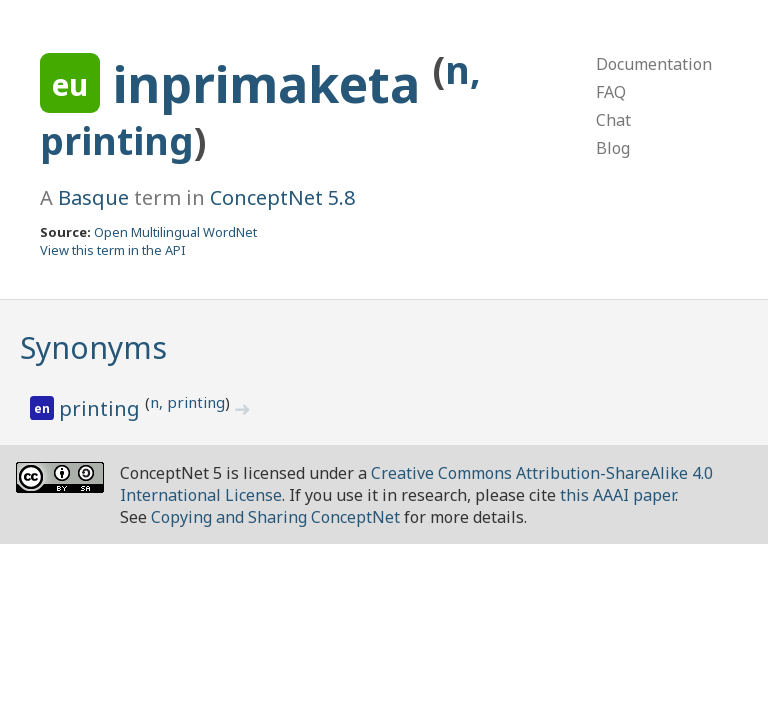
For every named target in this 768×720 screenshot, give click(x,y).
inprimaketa (273, 84)
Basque (93, 197)
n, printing (187, 402)
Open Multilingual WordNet (175, 232)
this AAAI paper (617, 495)
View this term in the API (113, 250)
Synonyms (93, 347)
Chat (613, 120)
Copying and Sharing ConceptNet (275, 517)
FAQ (611, 92)
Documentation (654, 64)
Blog (613, 148)
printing (102, 408)
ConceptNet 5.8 (282, 197)
